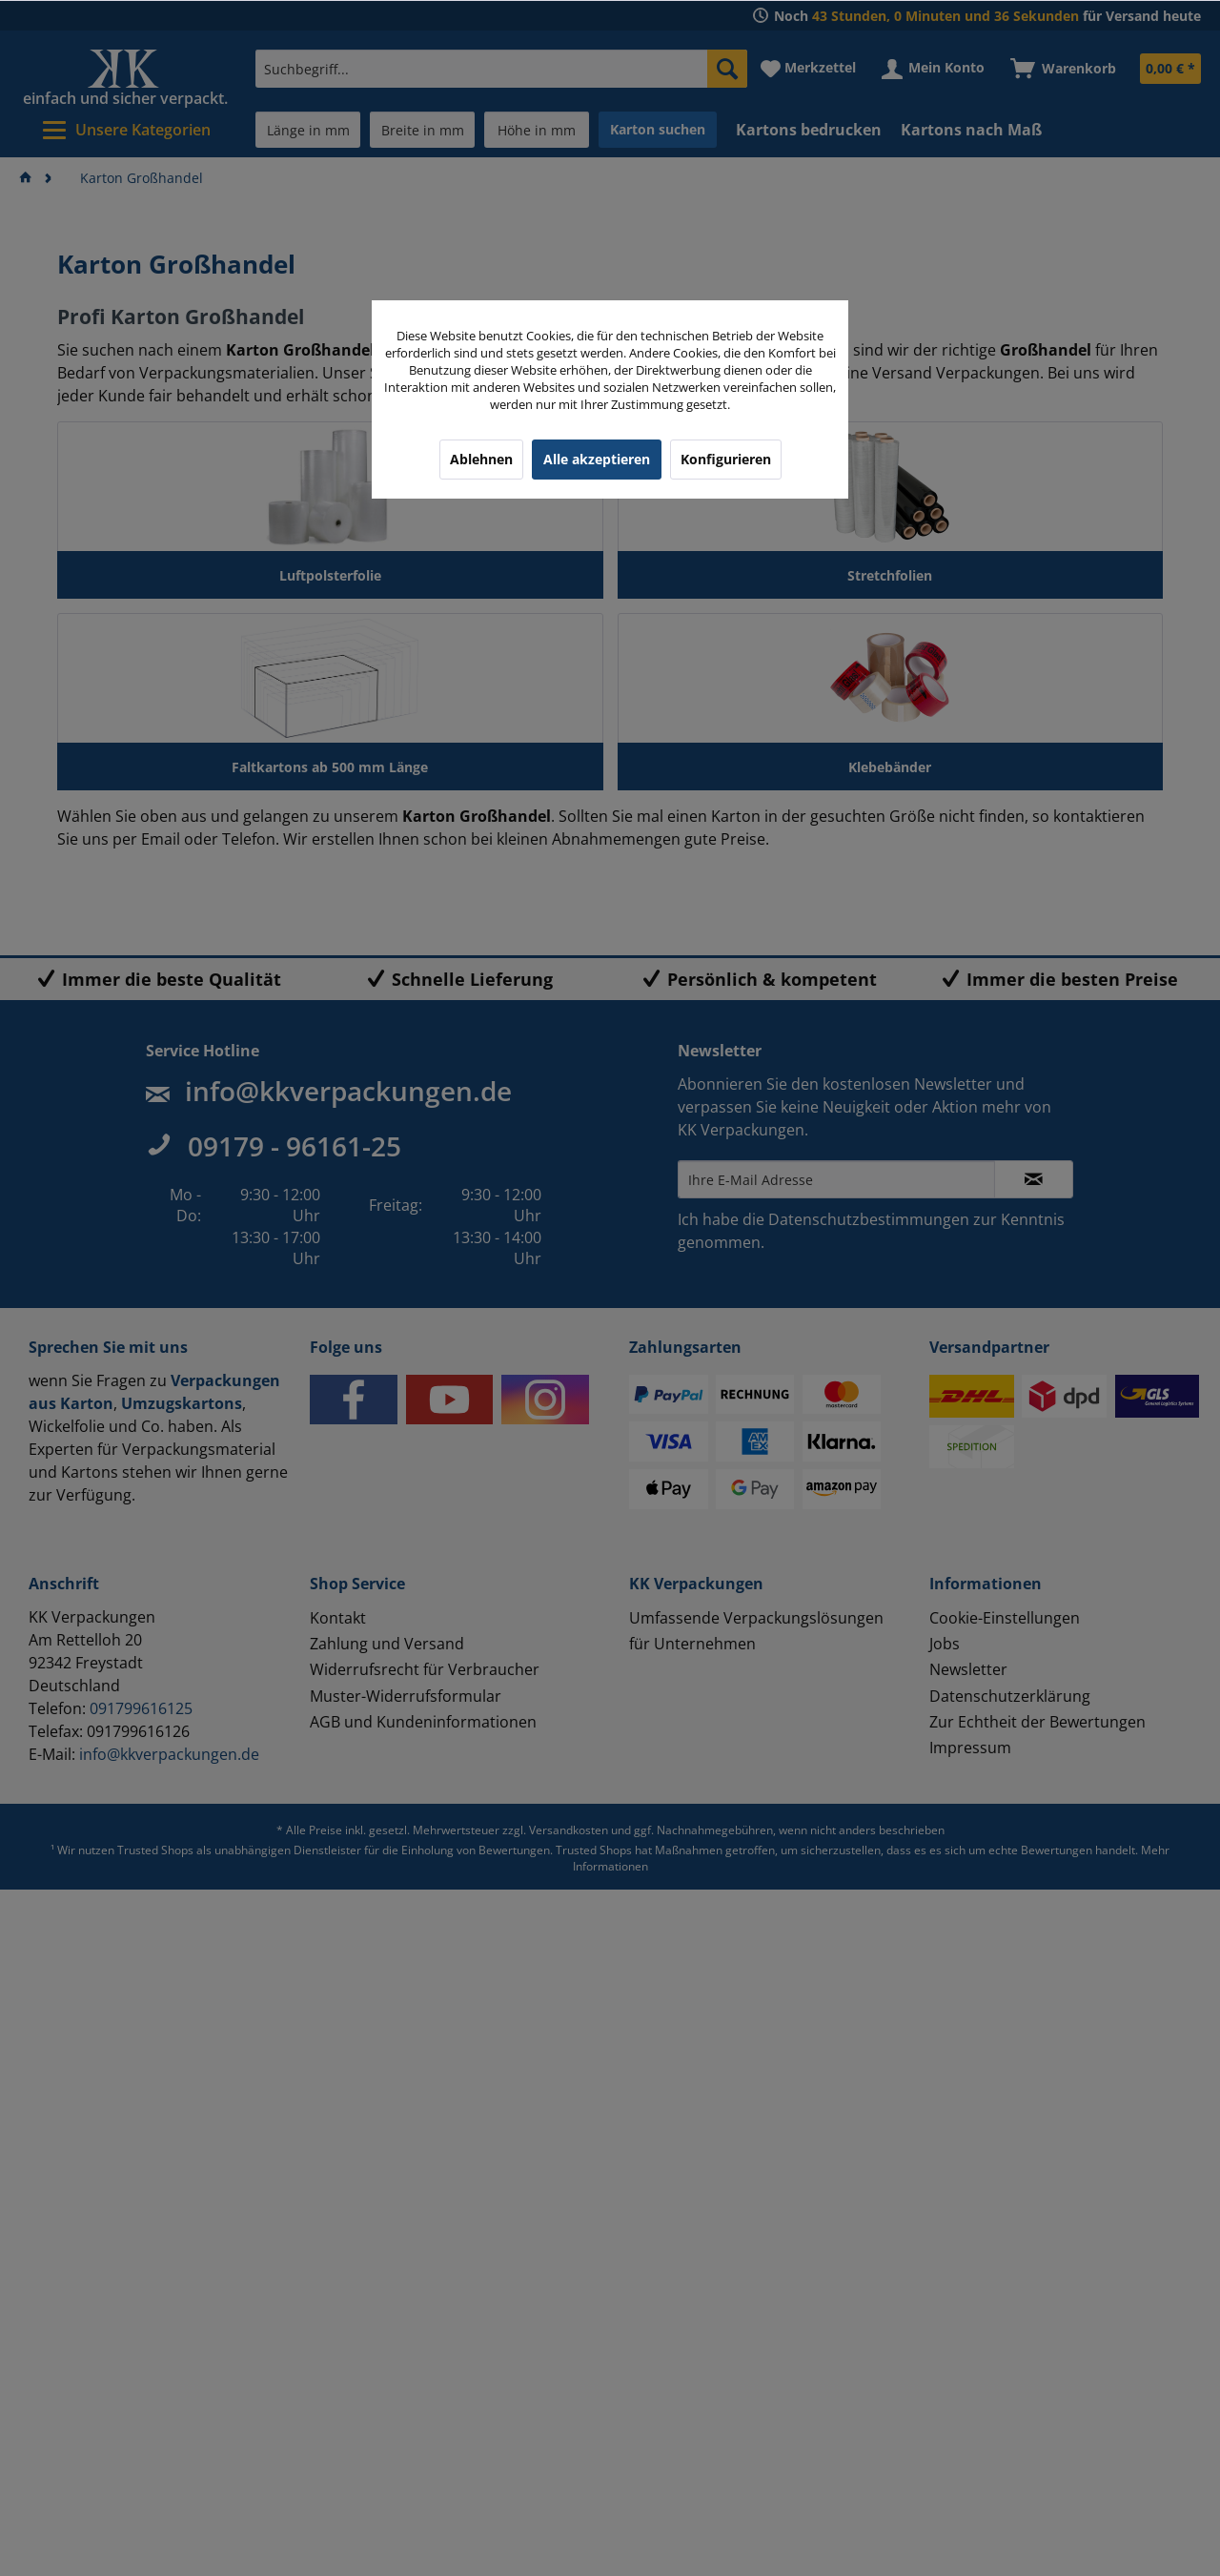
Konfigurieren (726, 459)
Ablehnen (481, 459)
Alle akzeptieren (596, 459)
